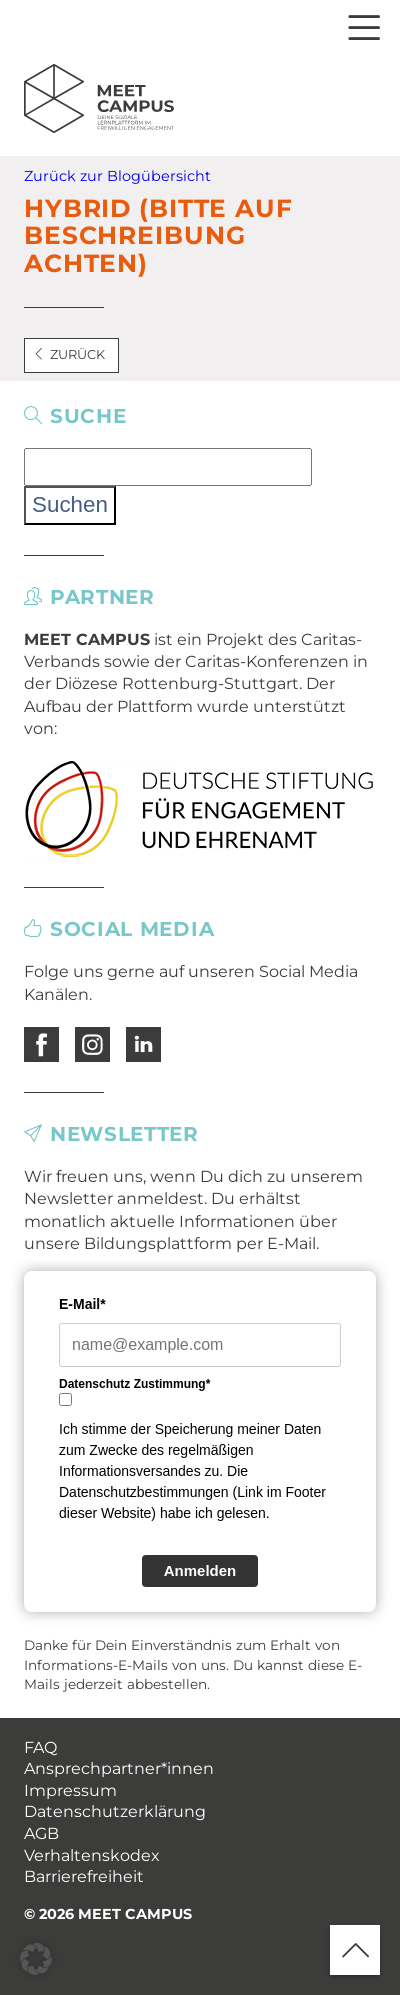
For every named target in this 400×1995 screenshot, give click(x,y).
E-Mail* (82, 1304)
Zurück (69, 354)
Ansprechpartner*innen (119, 1768)
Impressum (70, 1790)
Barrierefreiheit (84, 1876)
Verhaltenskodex (92, 1855)
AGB (41, 1833)
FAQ (40, 1747)
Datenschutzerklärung (115, 1811)
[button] (36, 1959)
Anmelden (200, 1570)
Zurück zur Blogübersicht (117, 176)
